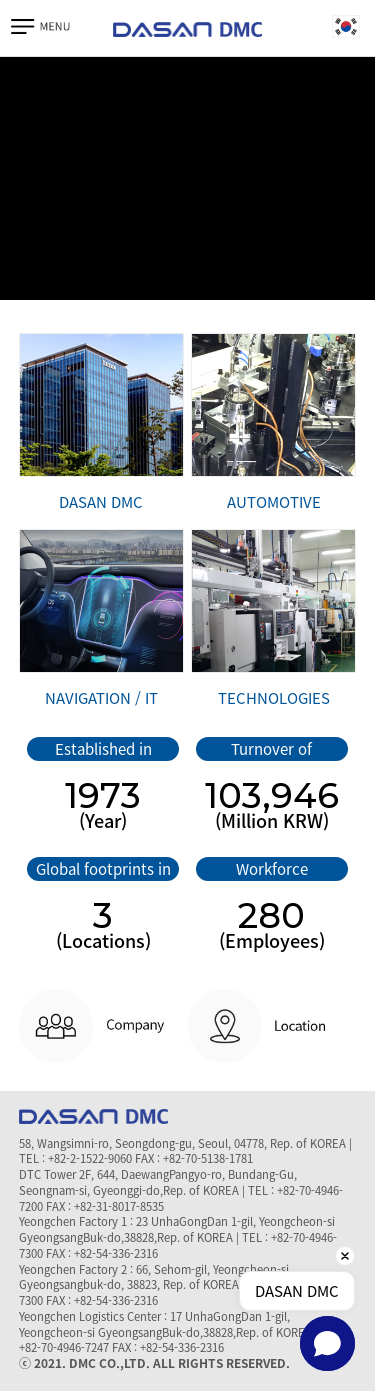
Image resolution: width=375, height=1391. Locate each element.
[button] (327, 1343)
